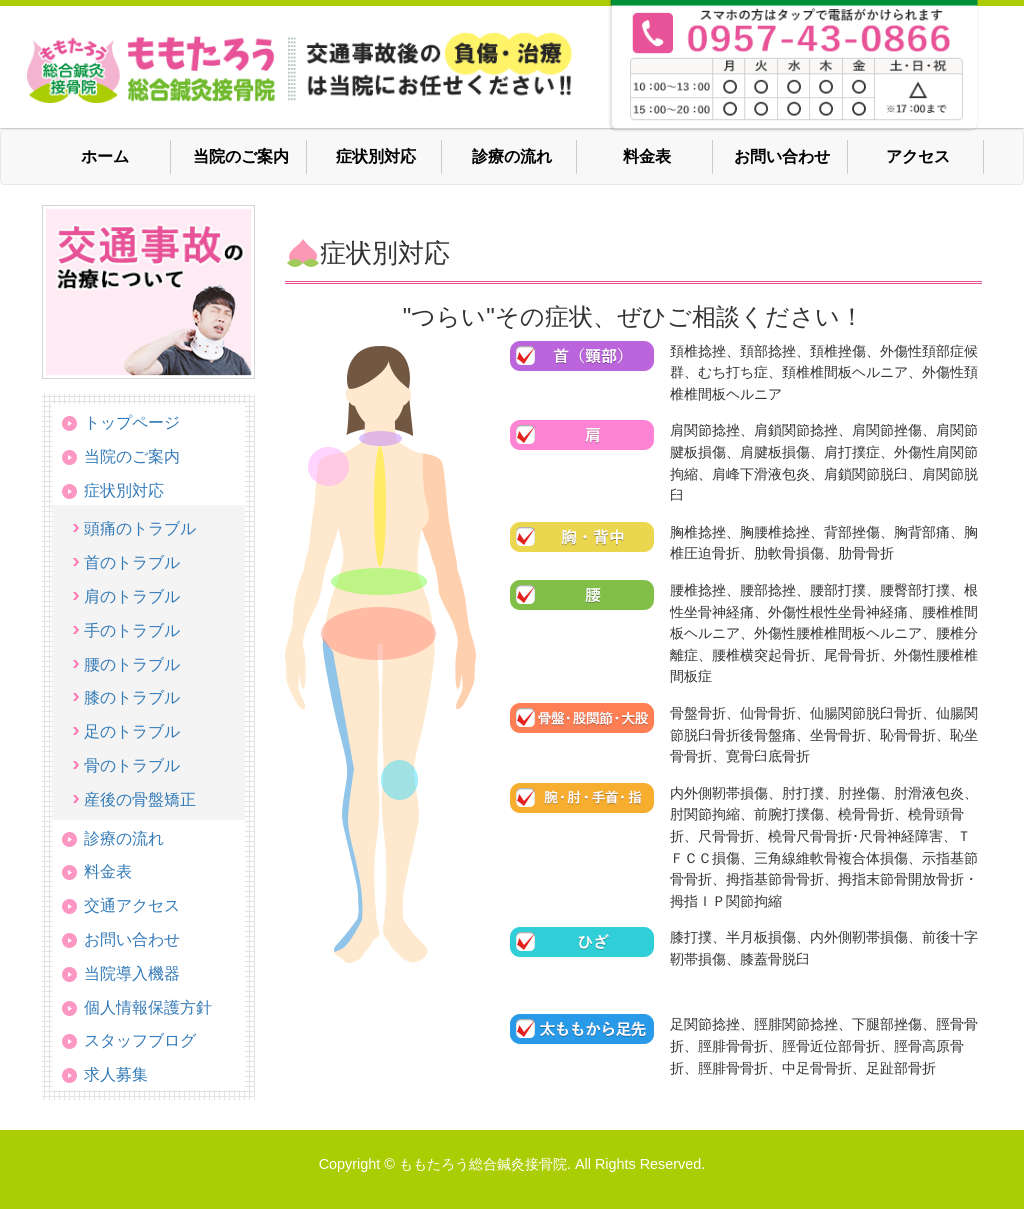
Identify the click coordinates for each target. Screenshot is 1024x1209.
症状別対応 (376, 156)
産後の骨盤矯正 (140, 799)
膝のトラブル (132, 697)
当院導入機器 (132, 973)
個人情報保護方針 (148, 1007)
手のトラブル (132, 630)
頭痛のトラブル (140, 528)
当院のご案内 (241, 156)
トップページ (132, 422)
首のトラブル (132, 562)
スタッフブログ (140, 1040)
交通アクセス (132, 905)
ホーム (105, 156)
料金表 (647, 156)
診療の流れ (512, 156)
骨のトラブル (132, 765)
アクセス (918, 156)
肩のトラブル (132, 596)
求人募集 (116, 1074)
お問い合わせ (782, 156)
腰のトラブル (132, 664)
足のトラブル (132, 731)
